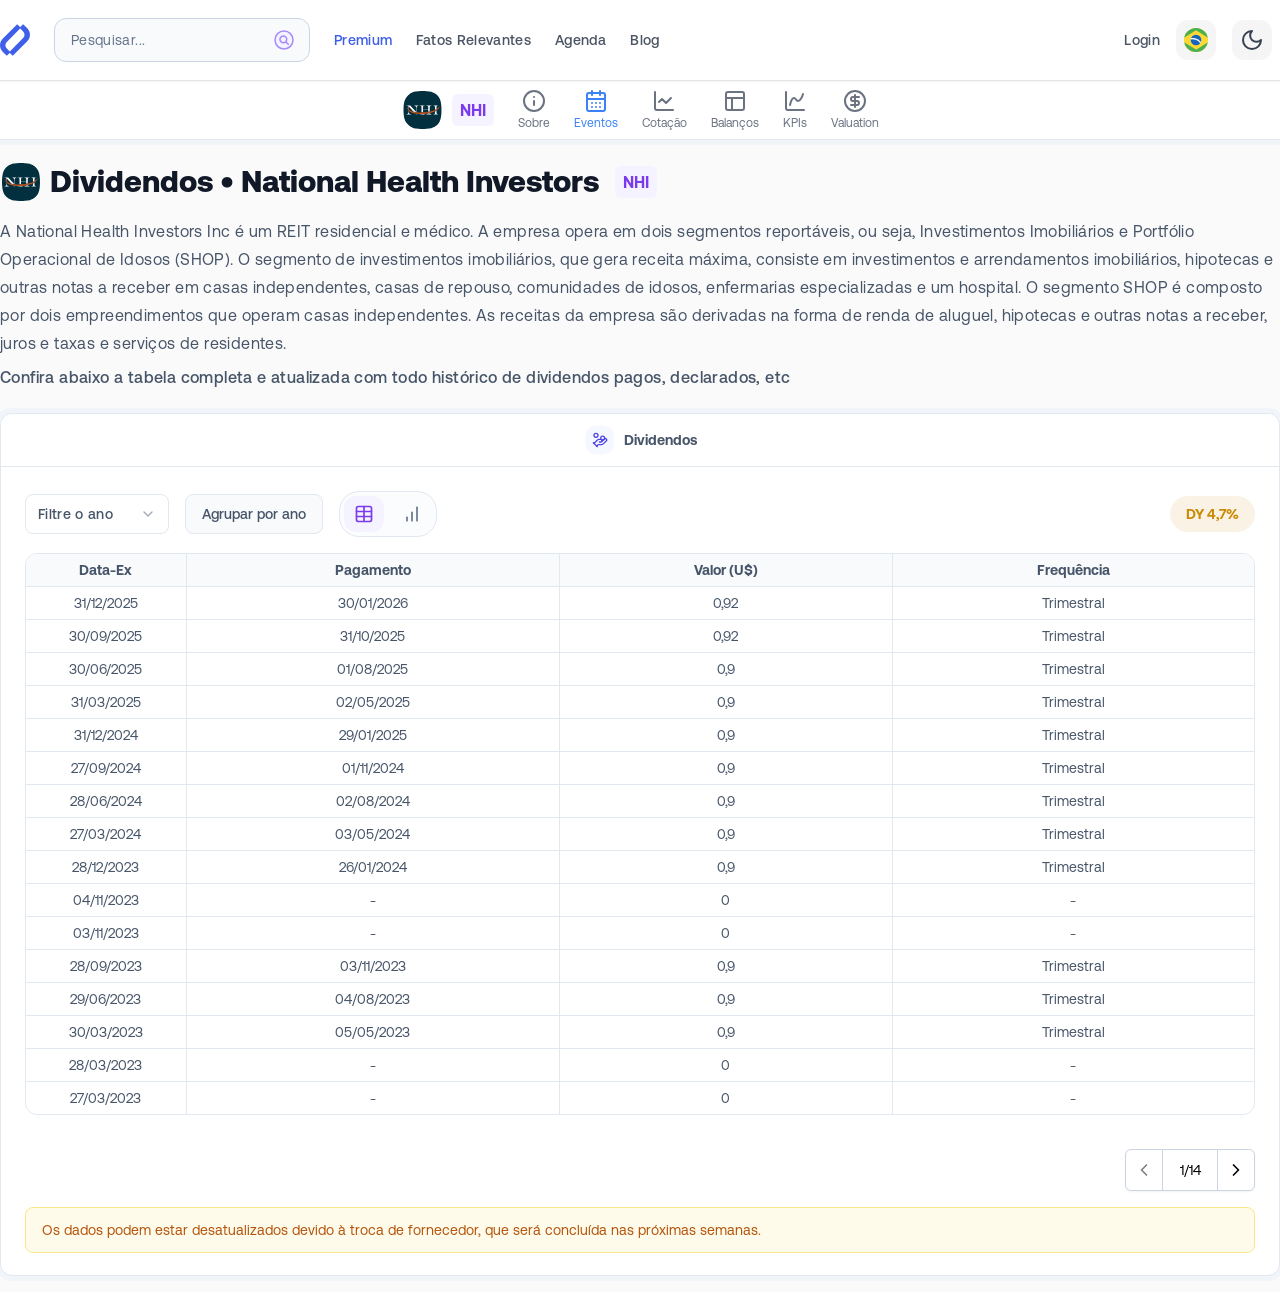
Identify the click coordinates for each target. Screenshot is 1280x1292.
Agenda (580, 40)
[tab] (640, 440)
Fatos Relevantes (473, 40)
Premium (363, 40)
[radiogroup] (388, 514)
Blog (644, 40)
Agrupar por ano (254, 514)
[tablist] (640, 440)
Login (1142, 40)
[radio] (364, 514)
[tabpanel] (640, 872)
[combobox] (182, 40)
